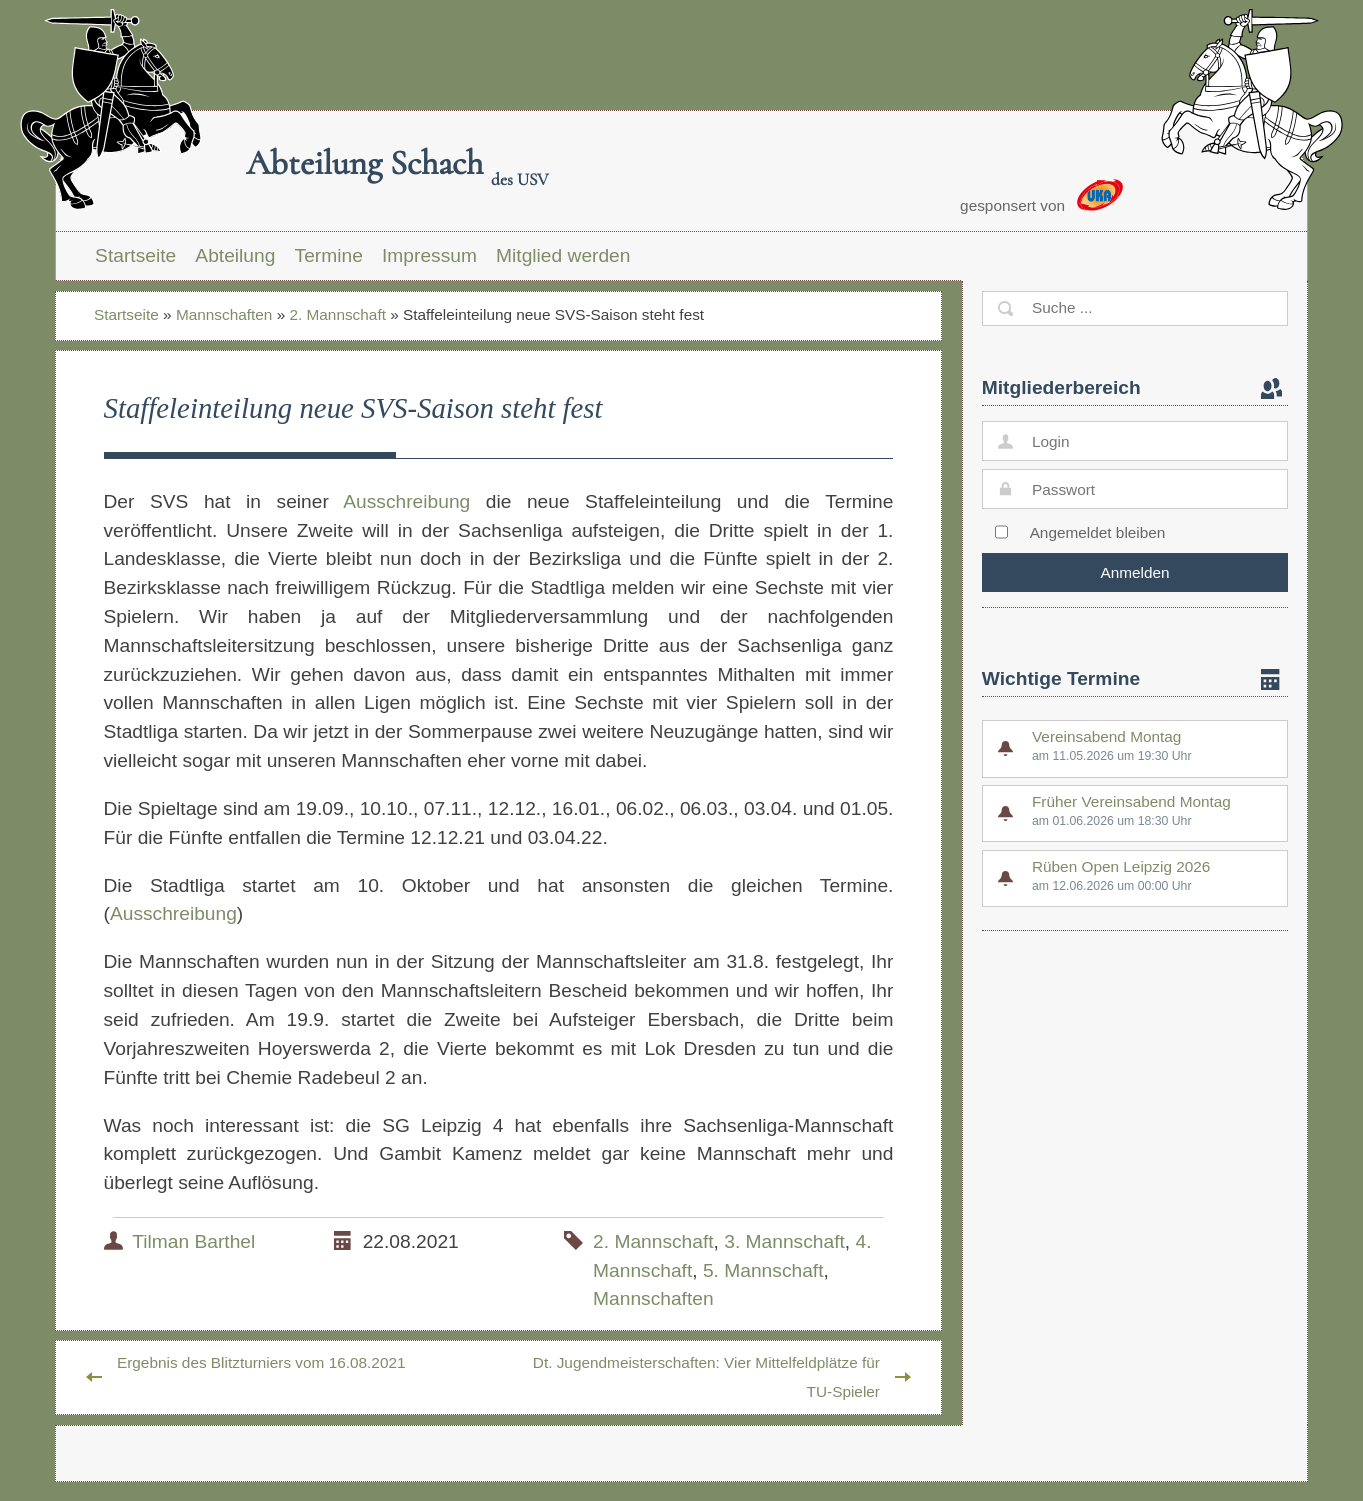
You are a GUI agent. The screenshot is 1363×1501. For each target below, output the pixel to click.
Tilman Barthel (193, 1241)
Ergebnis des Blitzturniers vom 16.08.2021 (261, 1362)
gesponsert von (1041, 196)
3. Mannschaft (784, 1241)
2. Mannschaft (337, 314)
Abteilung (235, 255)
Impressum (429, 255)
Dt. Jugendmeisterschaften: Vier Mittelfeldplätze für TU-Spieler (706, 1377)
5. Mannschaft (763, 1270)
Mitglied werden (563, 255)
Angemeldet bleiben (1098, 532)
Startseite (135, 255)
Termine (329, 255)
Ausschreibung (406, 501)
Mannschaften (224, 314)
